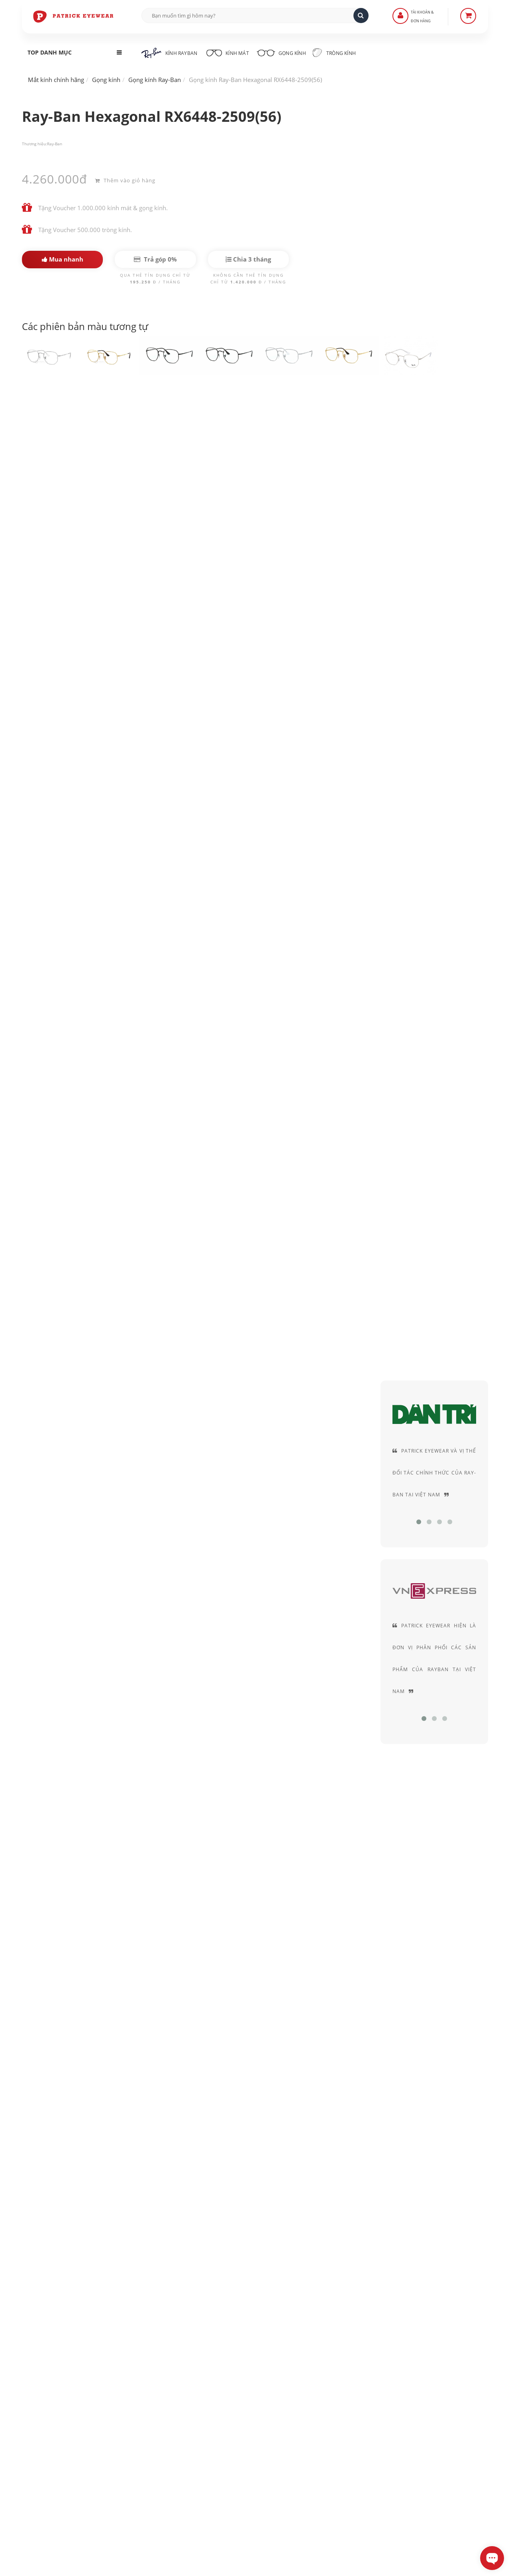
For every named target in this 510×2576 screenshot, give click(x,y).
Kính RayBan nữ (170, 1520)
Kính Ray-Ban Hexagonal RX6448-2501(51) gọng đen (137, 409)
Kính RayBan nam (103, 1520)
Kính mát (230, 52)
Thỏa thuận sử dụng (372, 2406)
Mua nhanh (62, 259)
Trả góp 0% (155, 259)
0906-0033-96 (61, 2483)
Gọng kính (289, 52)
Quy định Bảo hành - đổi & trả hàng (232, 2429)
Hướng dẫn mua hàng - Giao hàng (230, 2406)
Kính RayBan (169, 53)
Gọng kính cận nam (240, 1520)
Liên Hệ (195, 2395)
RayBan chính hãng (77, 448)
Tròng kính (346, 52)
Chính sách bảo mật (371, 2395)
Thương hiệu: (34, 143)
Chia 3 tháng (248, 259)
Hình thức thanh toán (214, 2418)
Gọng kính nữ (306, 1520)
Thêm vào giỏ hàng (125, 178)
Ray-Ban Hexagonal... (56, 1844)
